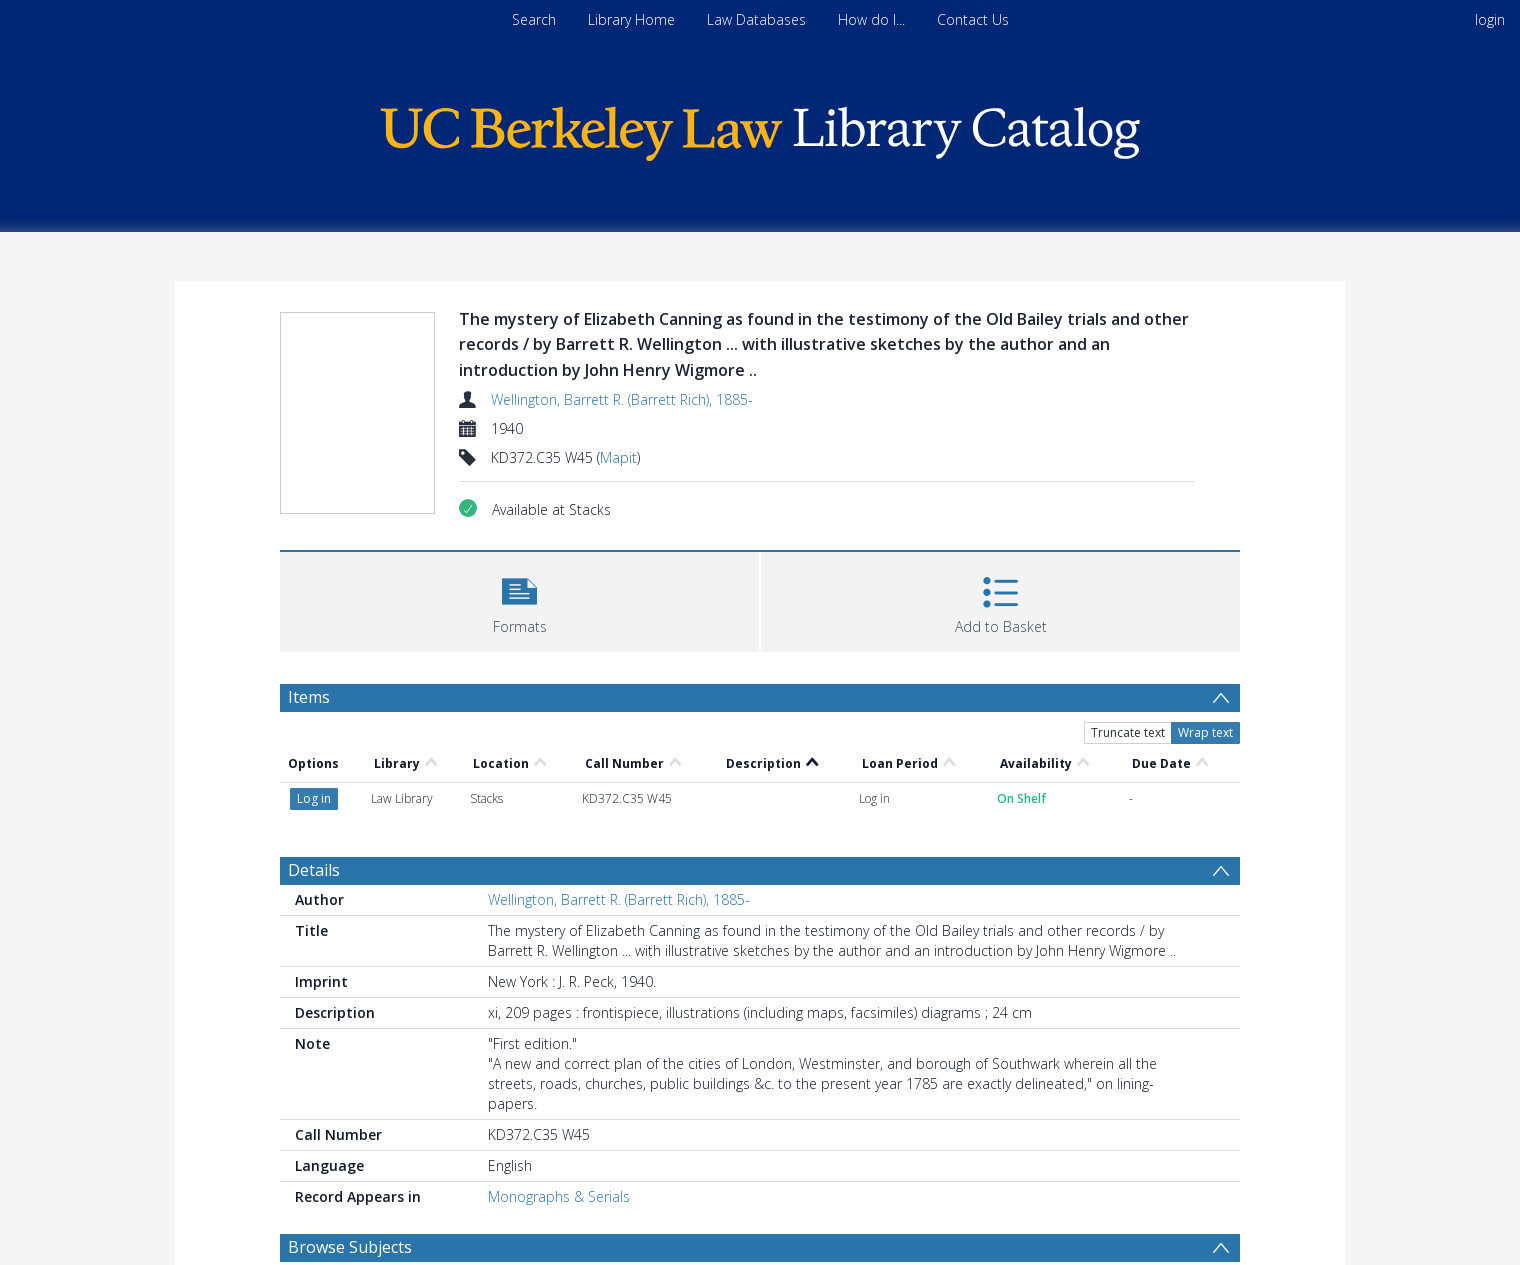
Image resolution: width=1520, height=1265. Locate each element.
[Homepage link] (760, 128)
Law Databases (756, 19)
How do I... (871, 19)
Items (309, 697)
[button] (519, 599)
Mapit (618, 457)
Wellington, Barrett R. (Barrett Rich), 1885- (622, 399)
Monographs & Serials (559, 1196)
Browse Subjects (350, 1247)
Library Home (631, 19)
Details (314, 870)
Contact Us (973, 19)
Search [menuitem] (534, 19)
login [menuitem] (1490, 19)
